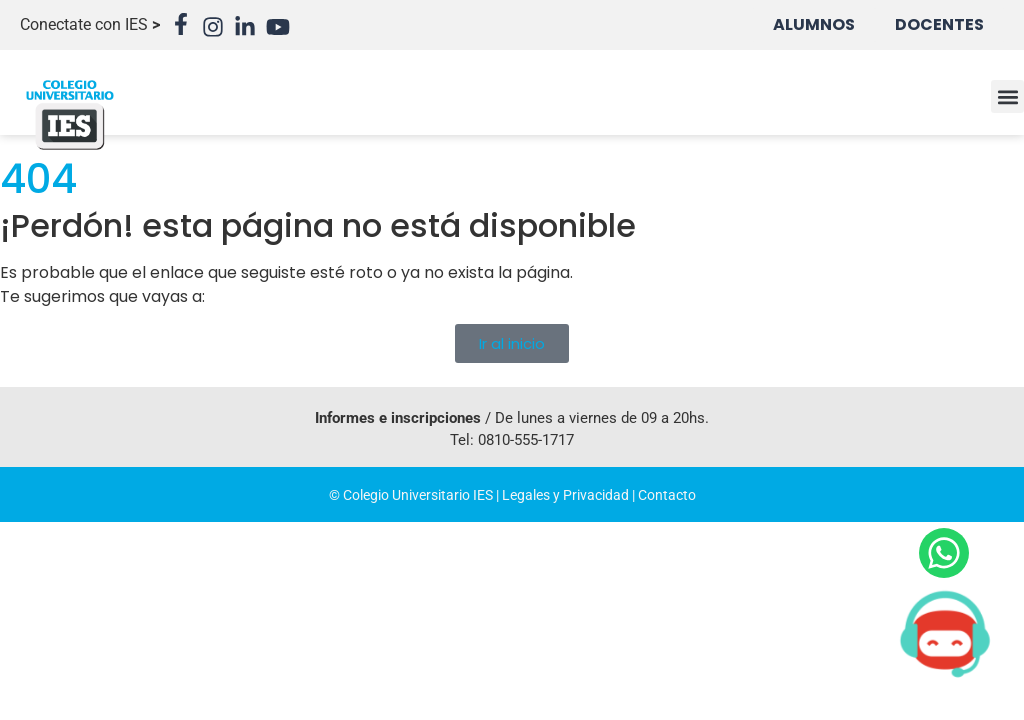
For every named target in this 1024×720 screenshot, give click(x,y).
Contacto (667, 495)
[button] (1007, 96)
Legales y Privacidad (565, 495)
